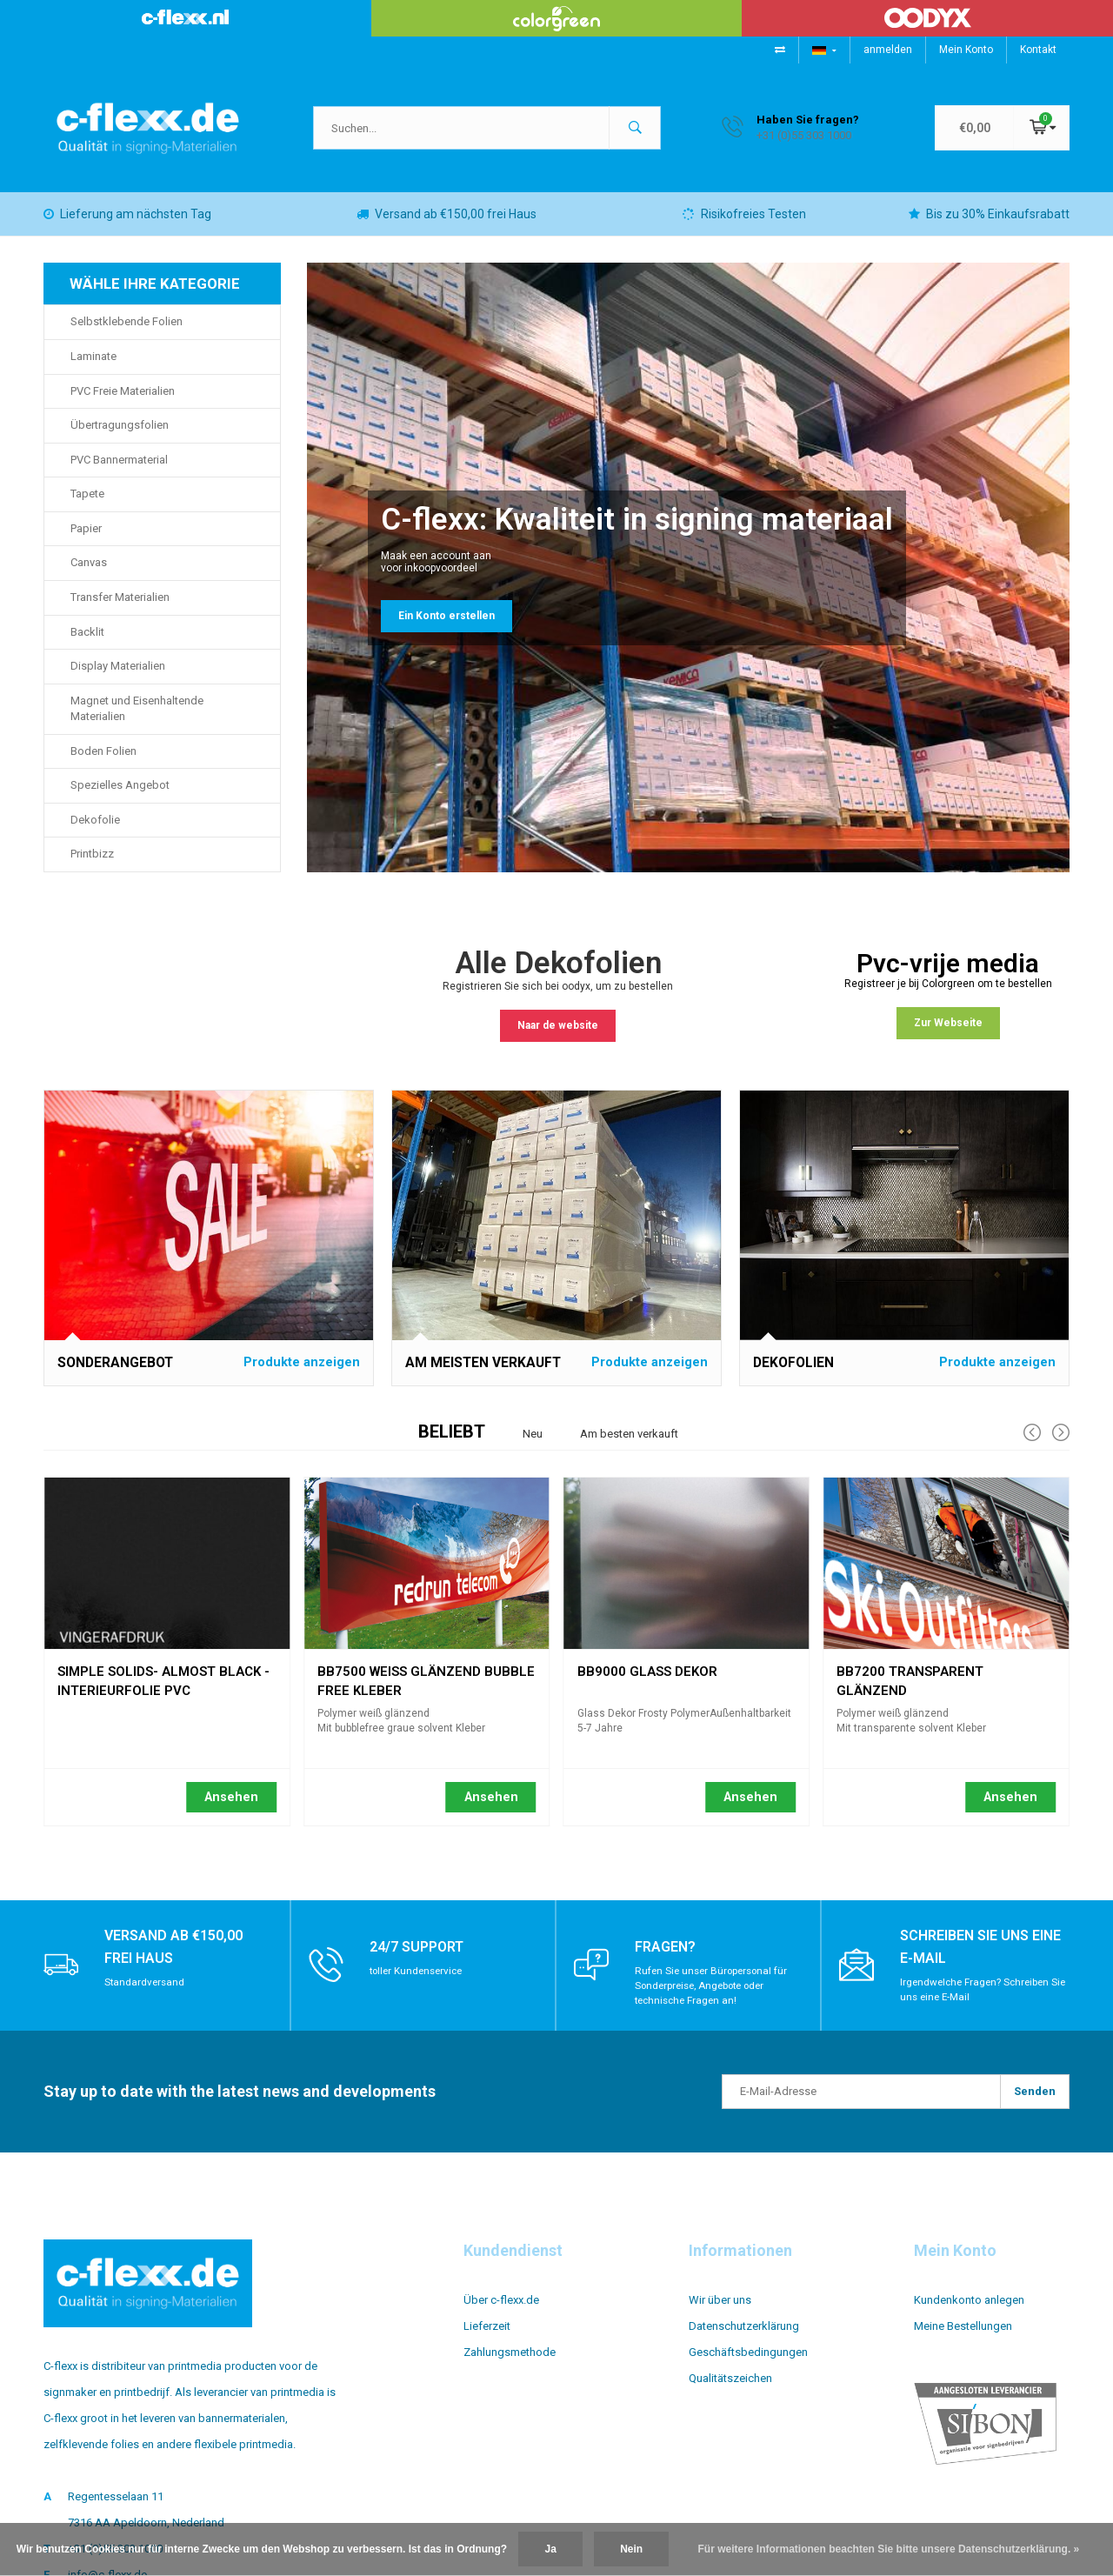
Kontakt (1038, 49)
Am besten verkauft (629, 1446)
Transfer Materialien (120, 610)
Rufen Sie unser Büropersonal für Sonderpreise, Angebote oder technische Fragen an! (714, 1998)
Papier (86, 541)
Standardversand (145, 1995)
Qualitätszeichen (730, 2391)
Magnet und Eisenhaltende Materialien (136, 722)
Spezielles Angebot (120, 797)
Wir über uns (720, 2312)
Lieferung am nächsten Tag (127, 227)
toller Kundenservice (419, 1984)
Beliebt (451, 1444)
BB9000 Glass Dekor (647, 1684)
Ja (550, 2549)
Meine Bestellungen (963, 2339)
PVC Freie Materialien (122, 403)
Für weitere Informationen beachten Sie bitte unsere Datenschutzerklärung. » (889, 2549)
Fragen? (668, 1959)
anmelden (887, 49)
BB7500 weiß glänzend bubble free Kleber (426, 1687)
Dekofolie (95, 832)
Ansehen (231, 1810)
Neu (533, 1446)
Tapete (87, 506)
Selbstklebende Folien (126, 334)
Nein (631, 2549)
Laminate (93, 369)
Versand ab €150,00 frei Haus (447, 227)
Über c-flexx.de (501, 2312)
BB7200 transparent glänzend (909, 1687)
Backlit (87, 644)
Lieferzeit (486, 2339)
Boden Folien (103, 764)
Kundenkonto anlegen (969, 2312)
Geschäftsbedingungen (748, 2365)
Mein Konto (966, 49)
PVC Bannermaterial (119, 472)
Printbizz (92, 866)
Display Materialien (117, 678)
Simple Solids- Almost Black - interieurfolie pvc (163, 1687)
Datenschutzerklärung (744, 2339)
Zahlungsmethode (509, 2365)
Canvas (88, 575)
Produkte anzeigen (301, 1375)
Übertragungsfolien (119, 437)
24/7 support (422, 1959)
